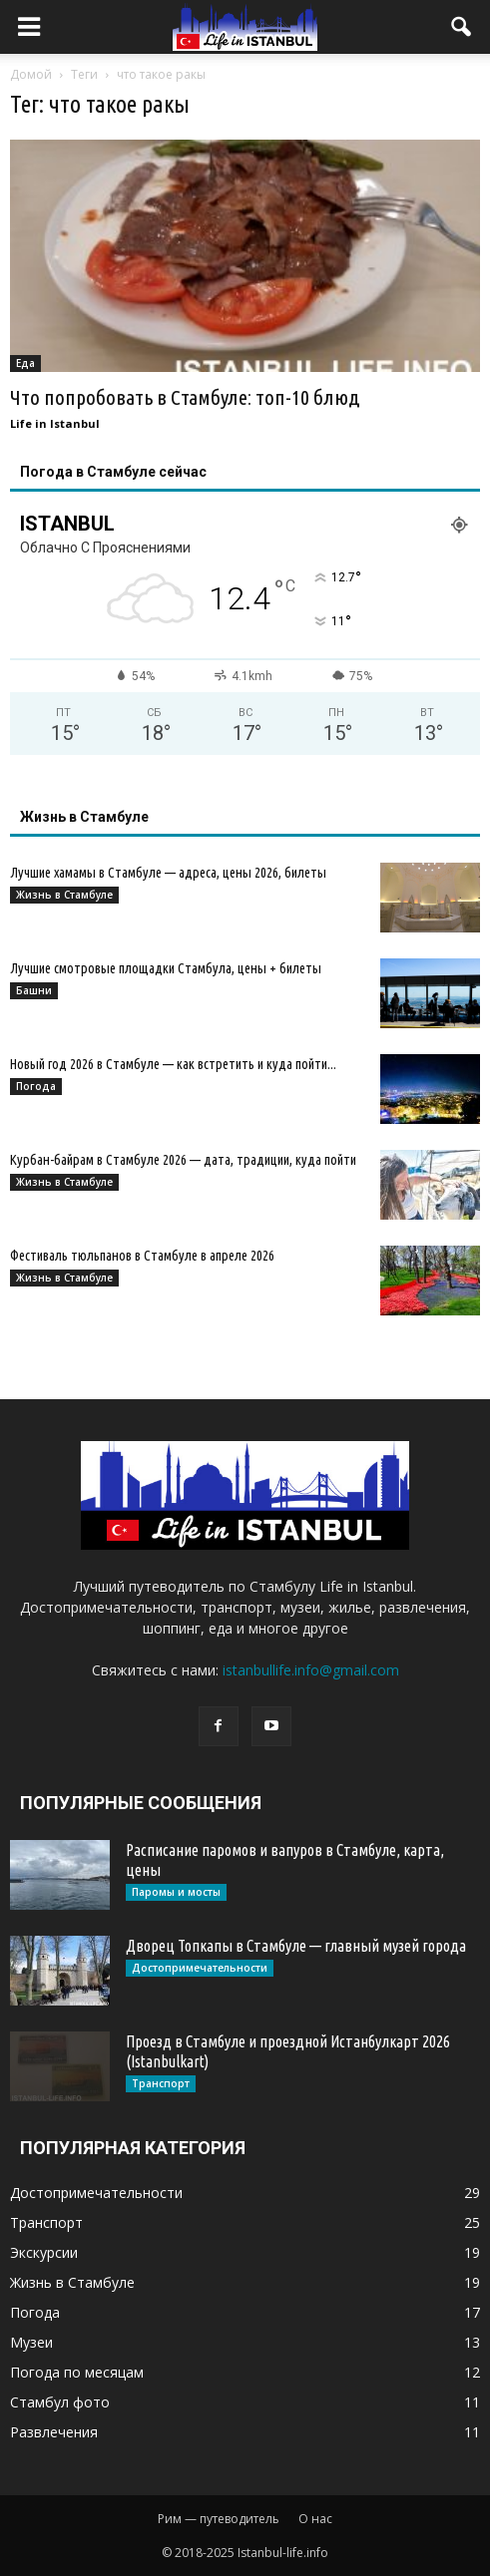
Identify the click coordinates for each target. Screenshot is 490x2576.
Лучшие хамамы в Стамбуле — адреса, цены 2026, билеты (168, 873)
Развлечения (54, 2431)
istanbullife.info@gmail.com (311, 1669)
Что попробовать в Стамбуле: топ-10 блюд (184, 397)
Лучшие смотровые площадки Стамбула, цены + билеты (165, 968)
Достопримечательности (199, 1968)
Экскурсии (44, 2252)
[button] (462, 27)
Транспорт (161, 2083)
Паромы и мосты (176, 1892)
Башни (34, 990)
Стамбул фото (60, 2401)
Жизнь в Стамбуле (64, 895)
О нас (315, 2518)
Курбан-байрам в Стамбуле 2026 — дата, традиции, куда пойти (183, 1160)
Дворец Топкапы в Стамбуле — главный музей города (296, 1946)
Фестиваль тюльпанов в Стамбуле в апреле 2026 (142, 1256)
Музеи (31, 2342)
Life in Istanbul (55, 423)
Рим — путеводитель (218, 2518)
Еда (25, 363)
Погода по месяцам (77, 2372)
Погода (36, 1086)
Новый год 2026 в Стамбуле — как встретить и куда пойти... (173, 1064)
